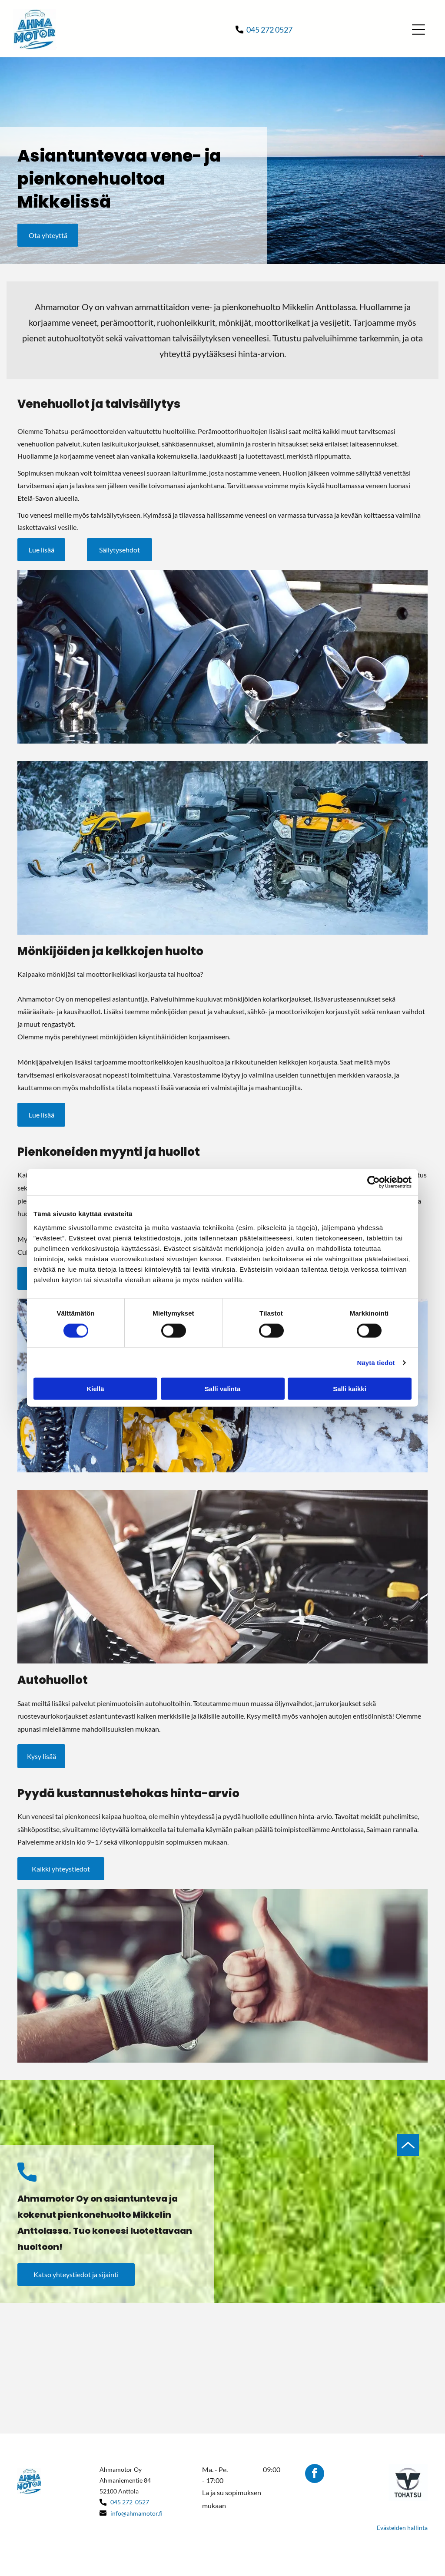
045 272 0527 (269, 29)
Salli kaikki (349, 1388)
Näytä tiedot (376, 1362)
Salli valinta (223, 1388)
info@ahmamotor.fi (136, 2513)
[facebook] (314, 2474)
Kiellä (95, 1388)
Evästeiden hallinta (402, 2527)
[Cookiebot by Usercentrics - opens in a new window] (373, 1182)
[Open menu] (418, 29)
